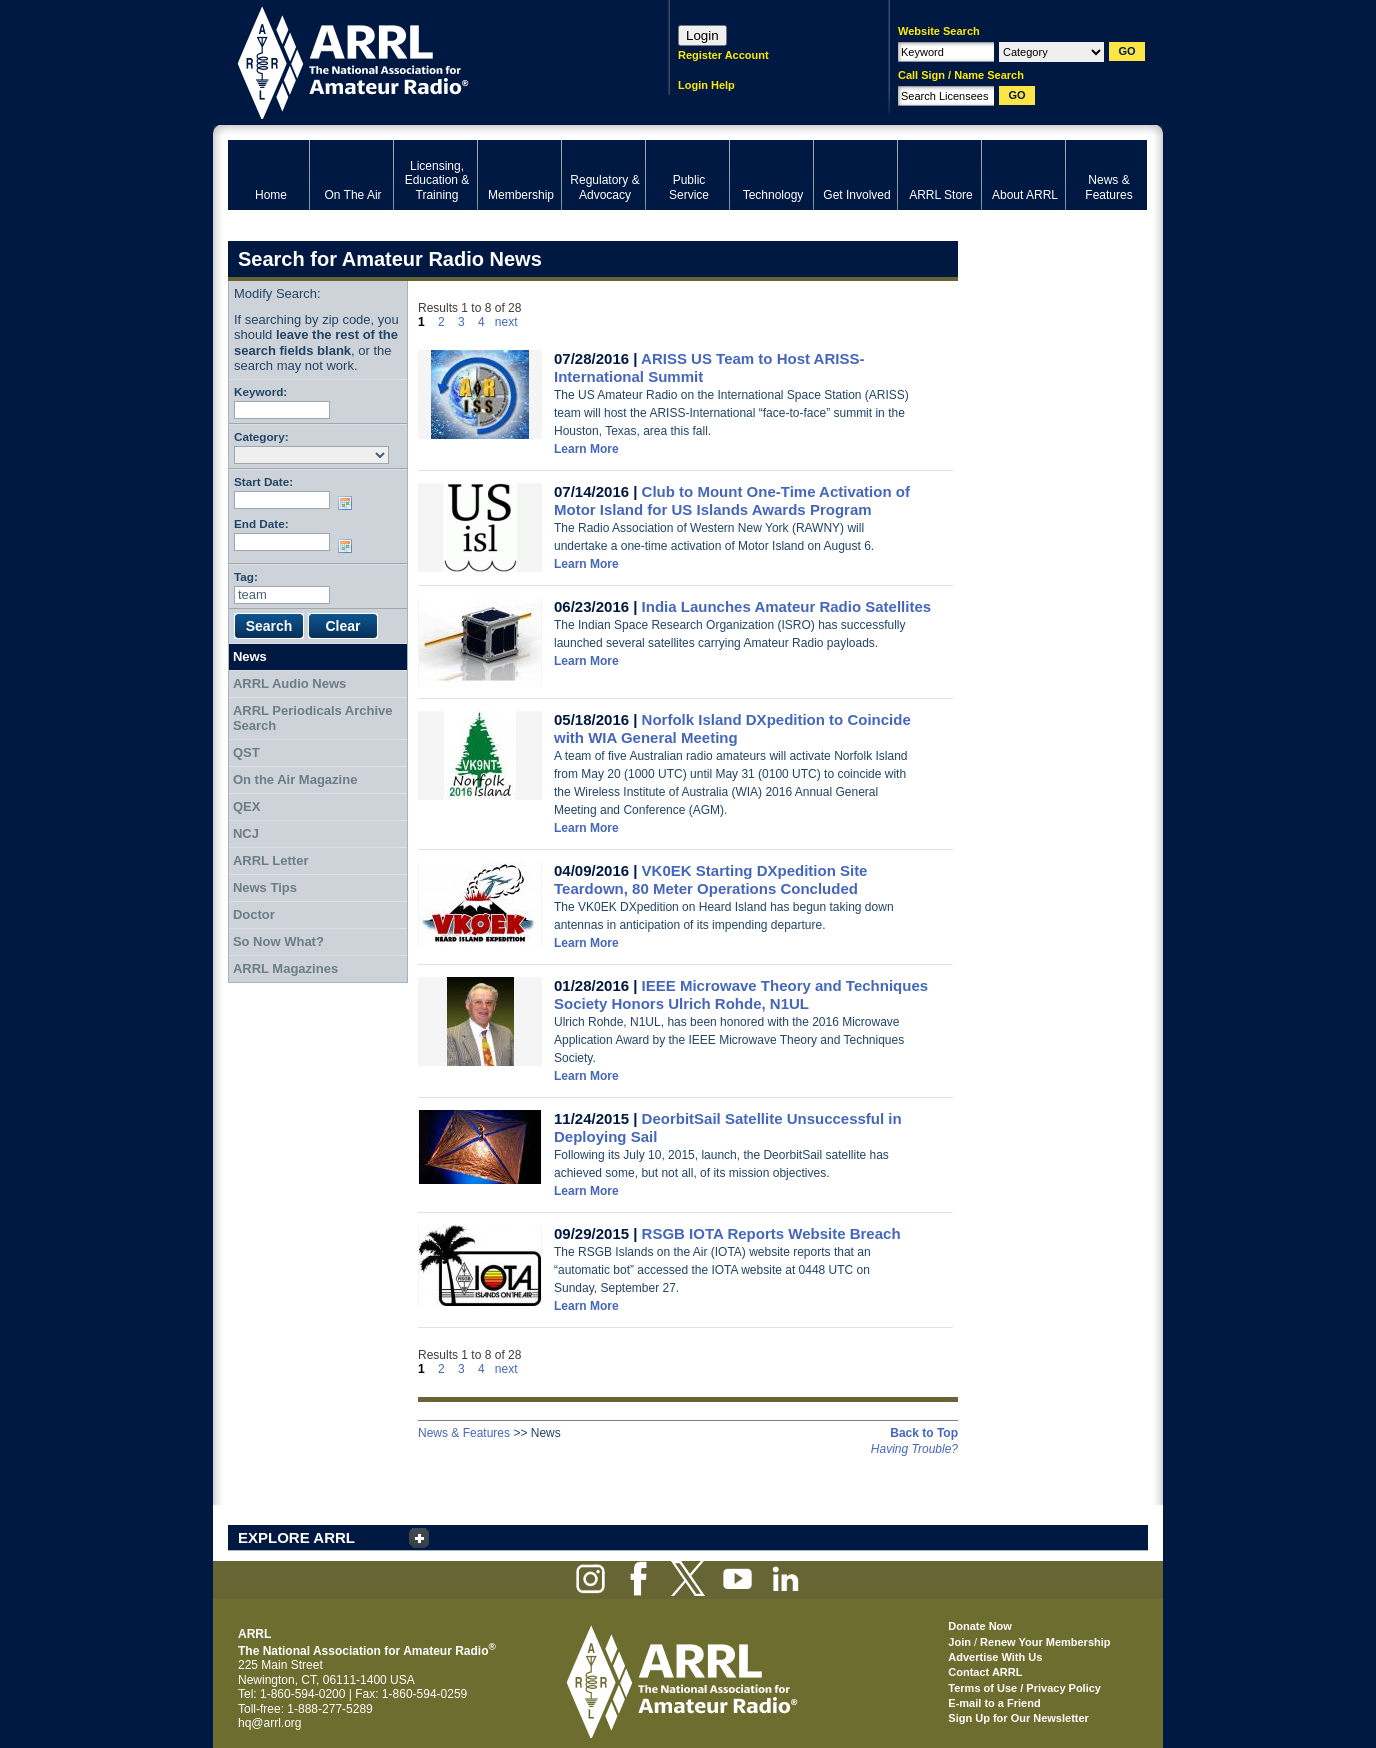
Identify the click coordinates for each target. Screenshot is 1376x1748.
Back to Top (924, 1433)
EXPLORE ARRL (296, 1537)
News (250, 656)
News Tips (265, 887)
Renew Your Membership (1045, 1642)
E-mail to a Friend (994, 1703)
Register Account (723, 55)
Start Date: (263, 481)
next (506, 322)
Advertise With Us (995, 1657)
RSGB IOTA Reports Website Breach (771, 1233)
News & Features (464, 1433)
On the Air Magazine (295, 779)
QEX (246, 806)
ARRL (422, 60)
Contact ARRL (985, 1672)
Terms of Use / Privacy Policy (1024, 1688)
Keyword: (260, 391)
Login (702, 35)
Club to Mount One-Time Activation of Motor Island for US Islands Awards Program (732, 500)
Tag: (246, 576)
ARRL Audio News (289, 683)
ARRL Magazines (285, 968)
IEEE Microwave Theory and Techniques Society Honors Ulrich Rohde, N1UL (741, 994)
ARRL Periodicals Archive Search (313, 718)
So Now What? (278, 941)
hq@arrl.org (270, 1723)
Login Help (706, 85)
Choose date (349, 503)
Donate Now (980, 1626)
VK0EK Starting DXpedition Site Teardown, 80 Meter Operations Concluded (710, 879)
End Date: (261, 523)
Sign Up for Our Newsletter (1018, 1718)
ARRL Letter (271, 860)
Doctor (254, 914)
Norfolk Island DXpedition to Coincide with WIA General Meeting (732, 728)
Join (959, 1642)
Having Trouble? (914, 1449)
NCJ (246, 833)
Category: (261, 436)
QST (246, 752)
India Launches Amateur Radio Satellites (787, 606)
